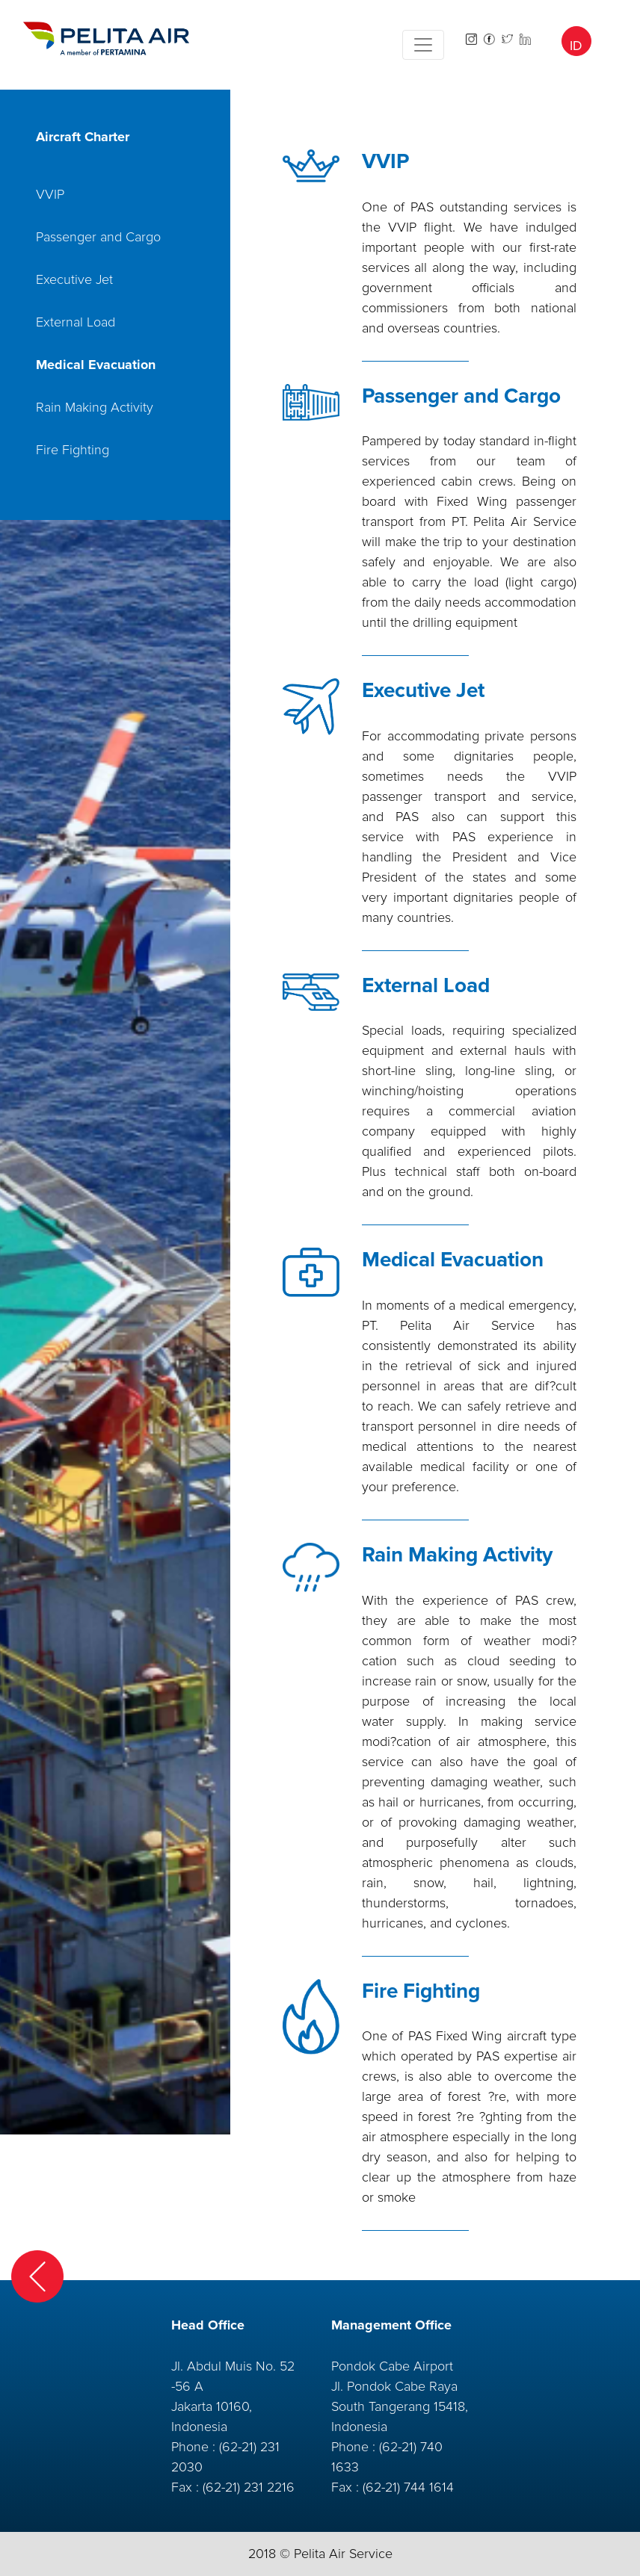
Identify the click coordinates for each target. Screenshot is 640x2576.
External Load (75, 322)
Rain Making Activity (94, 407)
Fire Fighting (72, 450)
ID (576, 45)
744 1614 (429, 2487)
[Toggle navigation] (423, 45)
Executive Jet (74, 279)
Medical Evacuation (96, 364)
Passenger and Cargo (98, 237)
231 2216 (269, 2487)
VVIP (50, 194)
